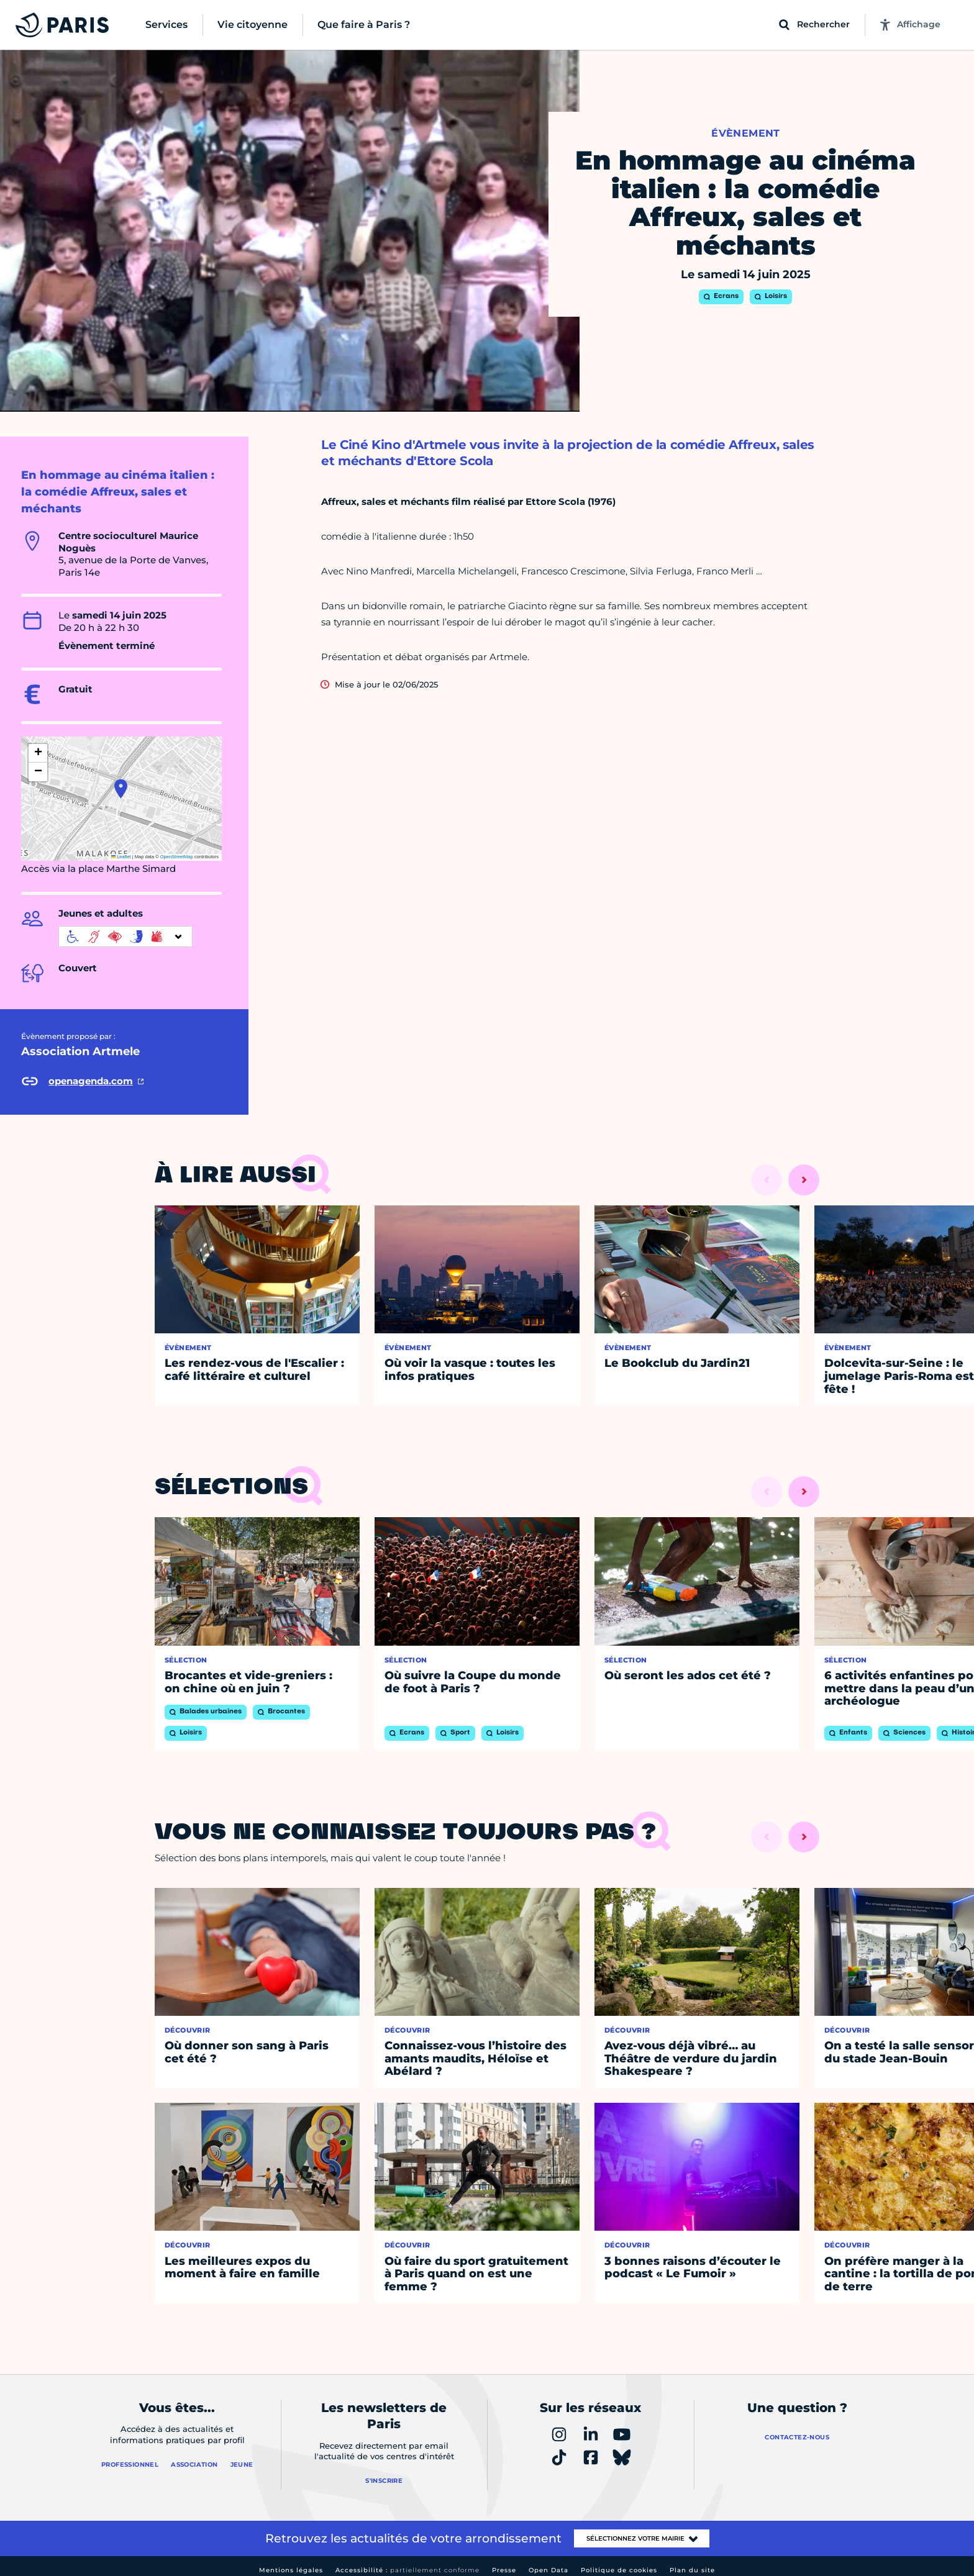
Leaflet (121, 856)
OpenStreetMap (176, 856)
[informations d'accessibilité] (125, 936)
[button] (120, 789)
